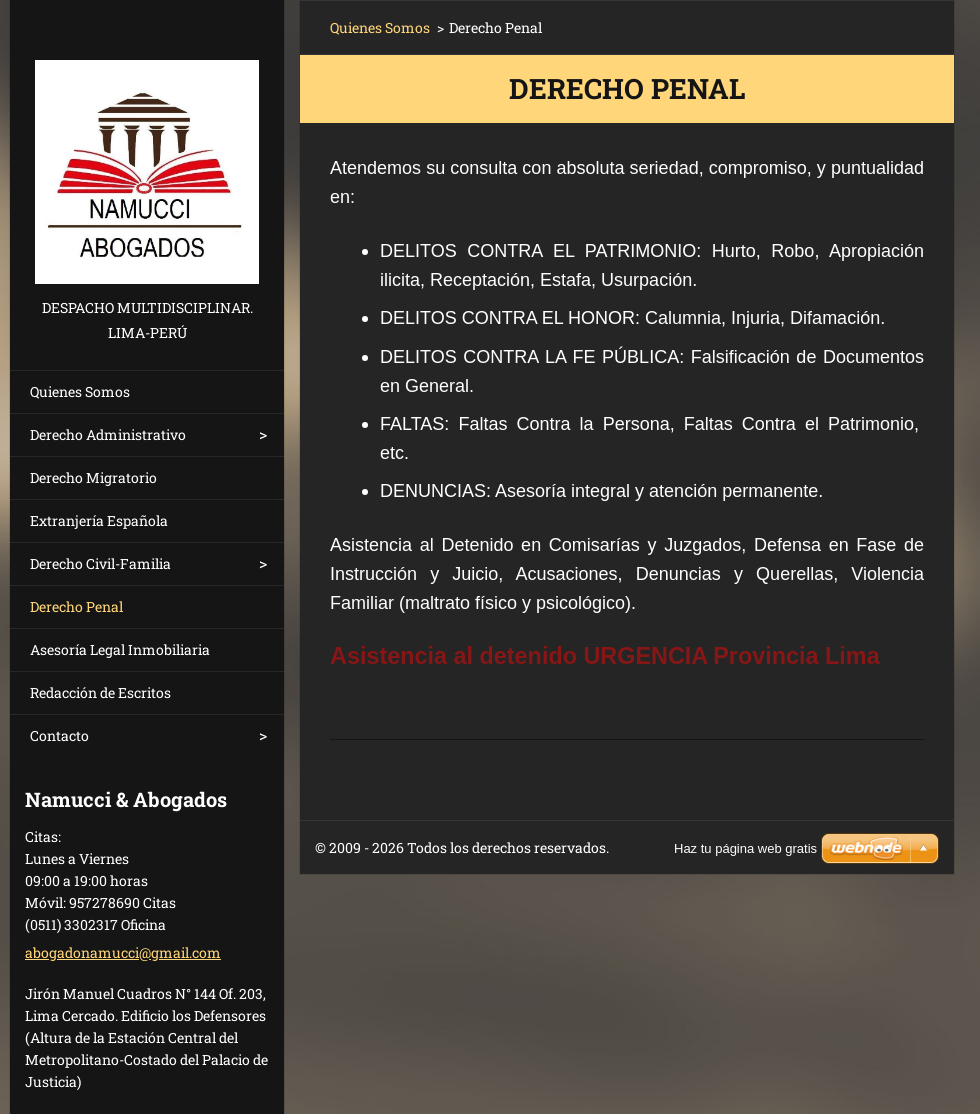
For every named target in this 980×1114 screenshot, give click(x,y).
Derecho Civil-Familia (100, 563)
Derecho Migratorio (93, 477)
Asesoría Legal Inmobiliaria (120, 649)
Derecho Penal (76, 606)
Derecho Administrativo (108, 434)
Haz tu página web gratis (745, 848)
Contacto (59, 735)
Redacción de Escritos (100, 692)
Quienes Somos (80, 391)
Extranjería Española (99, 520)
